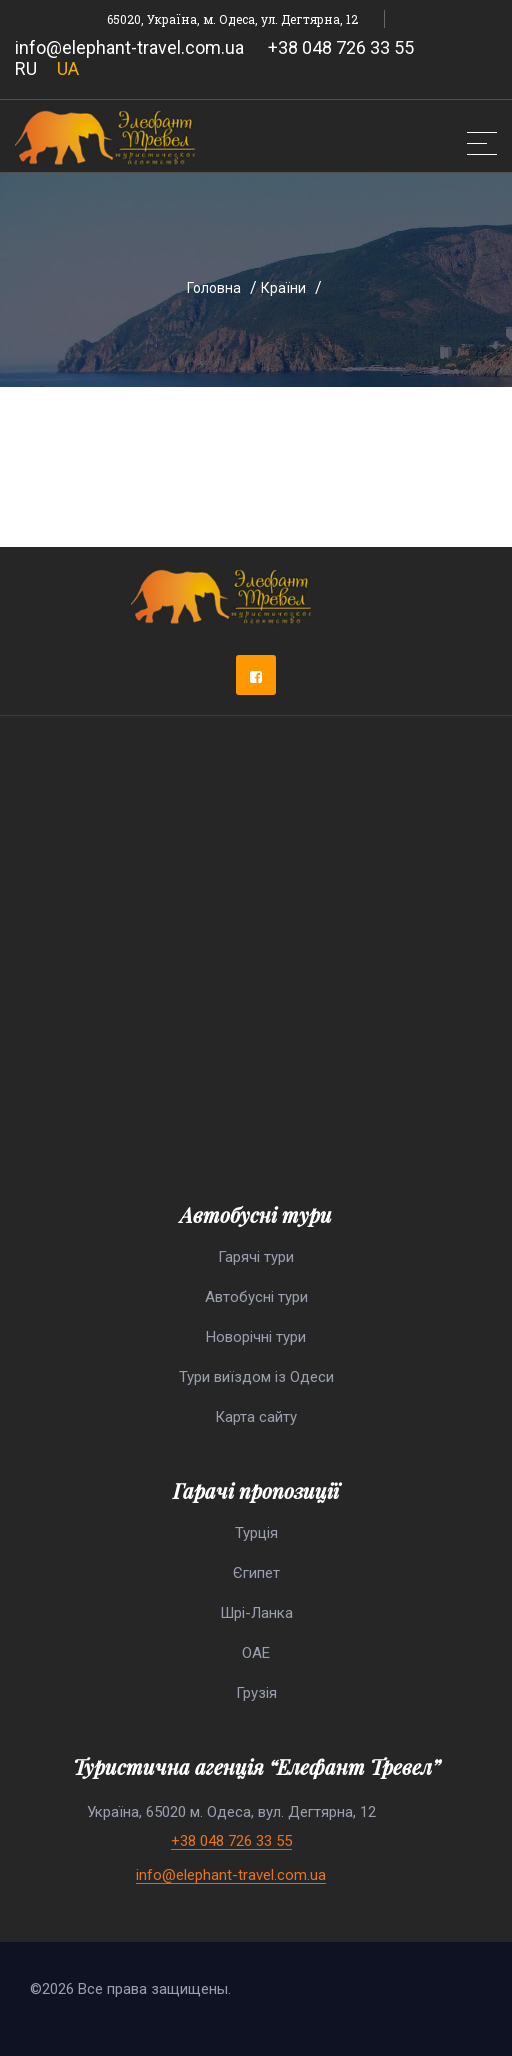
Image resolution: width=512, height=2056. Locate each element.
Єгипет (256, 1573)
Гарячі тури (256, 1257)
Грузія (256, 1693)
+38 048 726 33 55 (341, 47)
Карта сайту (256, 1417)
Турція (256, 1533)
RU (26, 68)
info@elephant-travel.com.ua (129, 47)
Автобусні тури (256, 1297)
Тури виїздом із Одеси (256, 1377)
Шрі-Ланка (256, 1613)
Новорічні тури (256, 1337)
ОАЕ (256, 1653)
